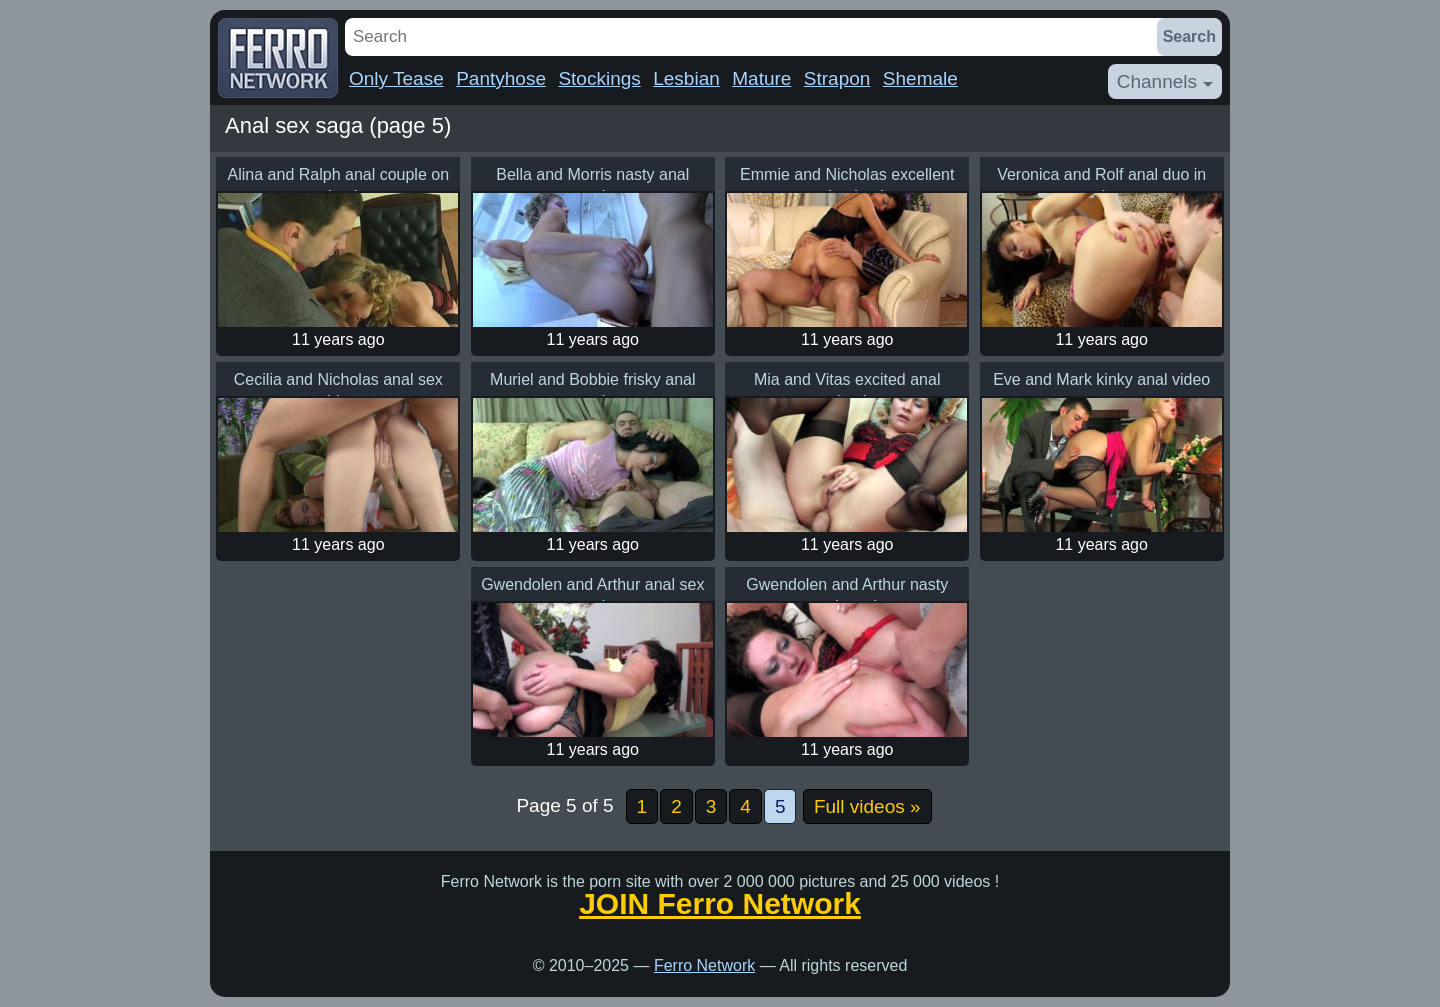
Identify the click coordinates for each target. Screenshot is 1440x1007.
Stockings (599, 78)
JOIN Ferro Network (720, 904)
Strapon (837, 78)
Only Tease (396, 78)
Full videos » (867, 806)
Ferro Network (704, 965)
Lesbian (686, 78)
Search (1189, 36)
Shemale (920, 78)
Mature (761, 78)
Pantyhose (501, 78)
